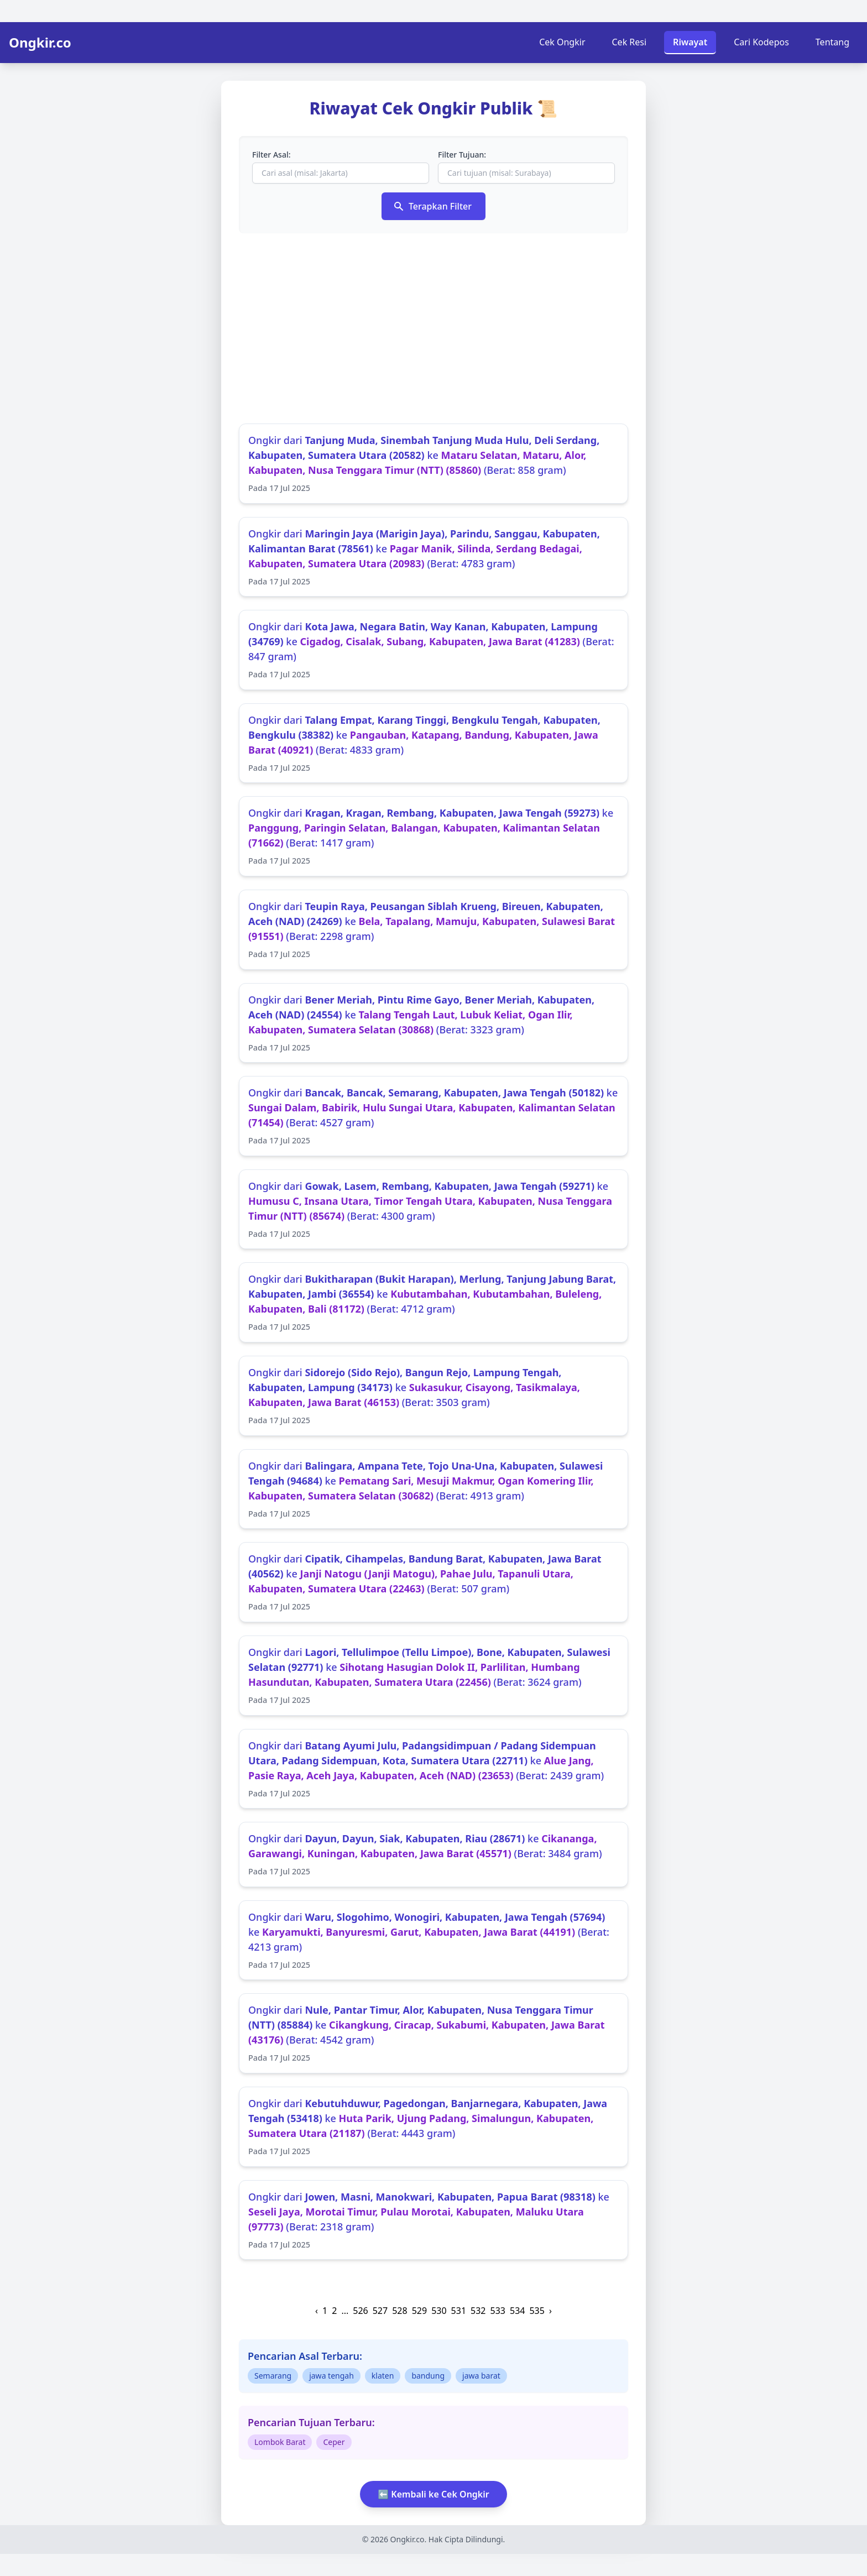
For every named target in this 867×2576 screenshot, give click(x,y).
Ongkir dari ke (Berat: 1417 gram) (433, 836)
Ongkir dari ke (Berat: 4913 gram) (433, 1489)
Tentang (832, 42)
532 (478, 2311)
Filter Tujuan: (462, 154)
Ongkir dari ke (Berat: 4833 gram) (433, 743)
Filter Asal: (271, 154)
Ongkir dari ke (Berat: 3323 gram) (433, 1023)
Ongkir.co (40, 42)
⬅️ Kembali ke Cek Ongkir (433, 2494)
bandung (428, 2375)
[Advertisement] (433, 328)
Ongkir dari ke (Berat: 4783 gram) (433, 557)
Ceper (333, 2442)
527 (380, 2311)
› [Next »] (550, 2311)
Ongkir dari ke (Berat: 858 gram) (433, 463)
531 (458, 2311)
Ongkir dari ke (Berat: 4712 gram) (433, 1302)
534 (517, 2311)
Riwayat (690, 42)
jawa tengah (331, 2375)
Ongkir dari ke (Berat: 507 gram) (433, 1582)
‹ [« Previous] (316, 2311)
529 (419, 2311)
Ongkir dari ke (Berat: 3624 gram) (433, 1675)
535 (536, 2311)
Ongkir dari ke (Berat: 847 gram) (433, 650)
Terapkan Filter (432, 206)
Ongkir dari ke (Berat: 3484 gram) (433, 1855)
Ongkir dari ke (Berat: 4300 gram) (433, 1209)
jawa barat (481, 2375)
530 (438, 2311)
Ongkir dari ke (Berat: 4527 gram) (433, 1116)
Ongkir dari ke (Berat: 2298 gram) (433, 930)
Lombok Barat (279, 2442)
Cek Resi (629, 42)
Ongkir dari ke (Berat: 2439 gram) (433, 1769)
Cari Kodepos (761, 42)
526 (360, 2311)
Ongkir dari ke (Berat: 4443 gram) (433, 2127)
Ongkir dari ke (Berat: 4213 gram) (433, 1940)
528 (399, 2311)
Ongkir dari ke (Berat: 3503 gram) (433, 1396)
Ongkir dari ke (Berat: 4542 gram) (433, 2033)
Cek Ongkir (562, 42)
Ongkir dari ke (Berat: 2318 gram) (433, 2220)
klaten (383, 2375)
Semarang (272, 2375)
